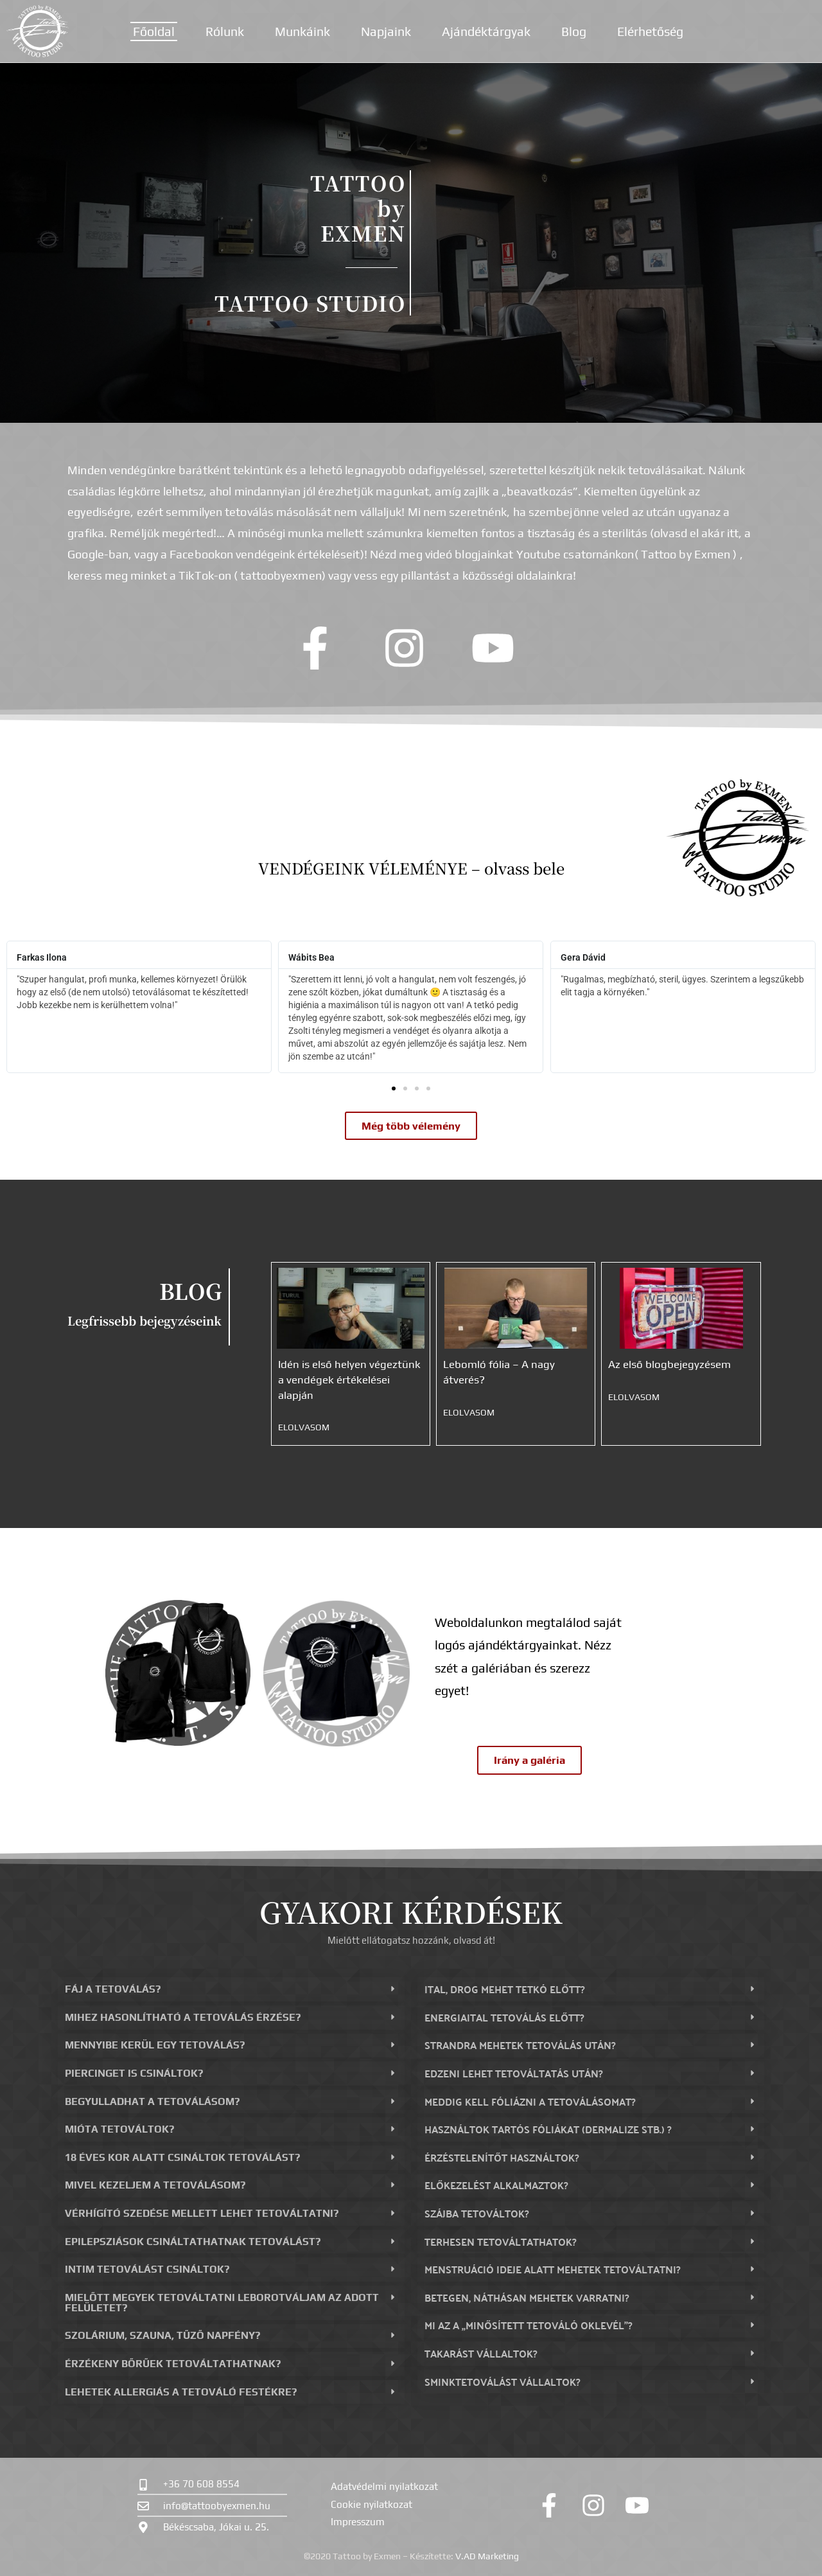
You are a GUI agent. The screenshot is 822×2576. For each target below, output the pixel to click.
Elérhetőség (650, 31)
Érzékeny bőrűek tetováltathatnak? (173, 2364)
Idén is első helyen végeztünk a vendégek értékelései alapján (349, 1379)
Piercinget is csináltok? (134, 2073)
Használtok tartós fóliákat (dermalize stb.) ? (548, 2129)
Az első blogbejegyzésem (669, 1364)
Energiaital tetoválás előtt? (504, 2017)
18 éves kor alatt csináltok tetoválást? (182, 2157)
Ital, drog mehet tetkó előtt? (504, 1989)
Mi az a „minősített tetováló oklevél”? (528, 2325)
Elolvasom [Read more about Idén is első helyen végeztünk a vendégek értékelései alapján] (303, 1427)
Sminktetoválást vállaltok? (502, 2381)
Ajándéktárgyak (486, 31)
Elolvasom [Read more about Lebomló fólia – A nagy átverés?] (468, 1412)
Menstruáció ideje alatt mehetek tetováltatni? (552, 2269)
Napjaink (386, 31)
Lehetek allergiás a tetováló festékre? (181, 2392)
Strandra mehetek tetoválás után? (520, 2045)
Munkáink (302, 31)
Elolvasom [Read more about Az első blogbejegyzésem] (634, 1397)
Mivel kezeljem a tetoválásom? (155, 2185)
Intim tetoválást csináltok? (147, 2269)
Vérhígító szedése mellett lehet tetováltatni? (201, 2213)
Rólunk (225, 31)
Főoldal (154, 31)
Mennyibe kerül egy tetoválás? (155, 2045)
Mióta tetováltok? (119, 2129)
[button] (394, 1088)
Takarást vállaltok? (481, 2353)
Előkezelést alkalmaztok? (496, 2185)
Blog (573, 31)
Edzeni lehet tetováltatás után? (513, 2073)
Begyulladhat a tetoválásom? (152, 2101)
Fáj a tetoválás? (113, 1989)
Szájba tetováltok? (476, 2213)
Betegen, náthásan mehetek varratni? (526, 2297)
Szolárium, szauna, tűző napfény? (162, 2335)
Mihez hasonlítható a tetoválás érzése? (183, 2017)
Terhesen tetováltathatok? (500, 2241)
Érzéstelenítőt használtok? (501, 2157)
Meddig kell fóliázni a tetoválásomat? (530, 2101)
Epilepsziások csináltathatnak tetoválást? (192, 2241)
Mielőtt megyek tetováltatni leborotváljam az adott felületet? (222, 2302)
